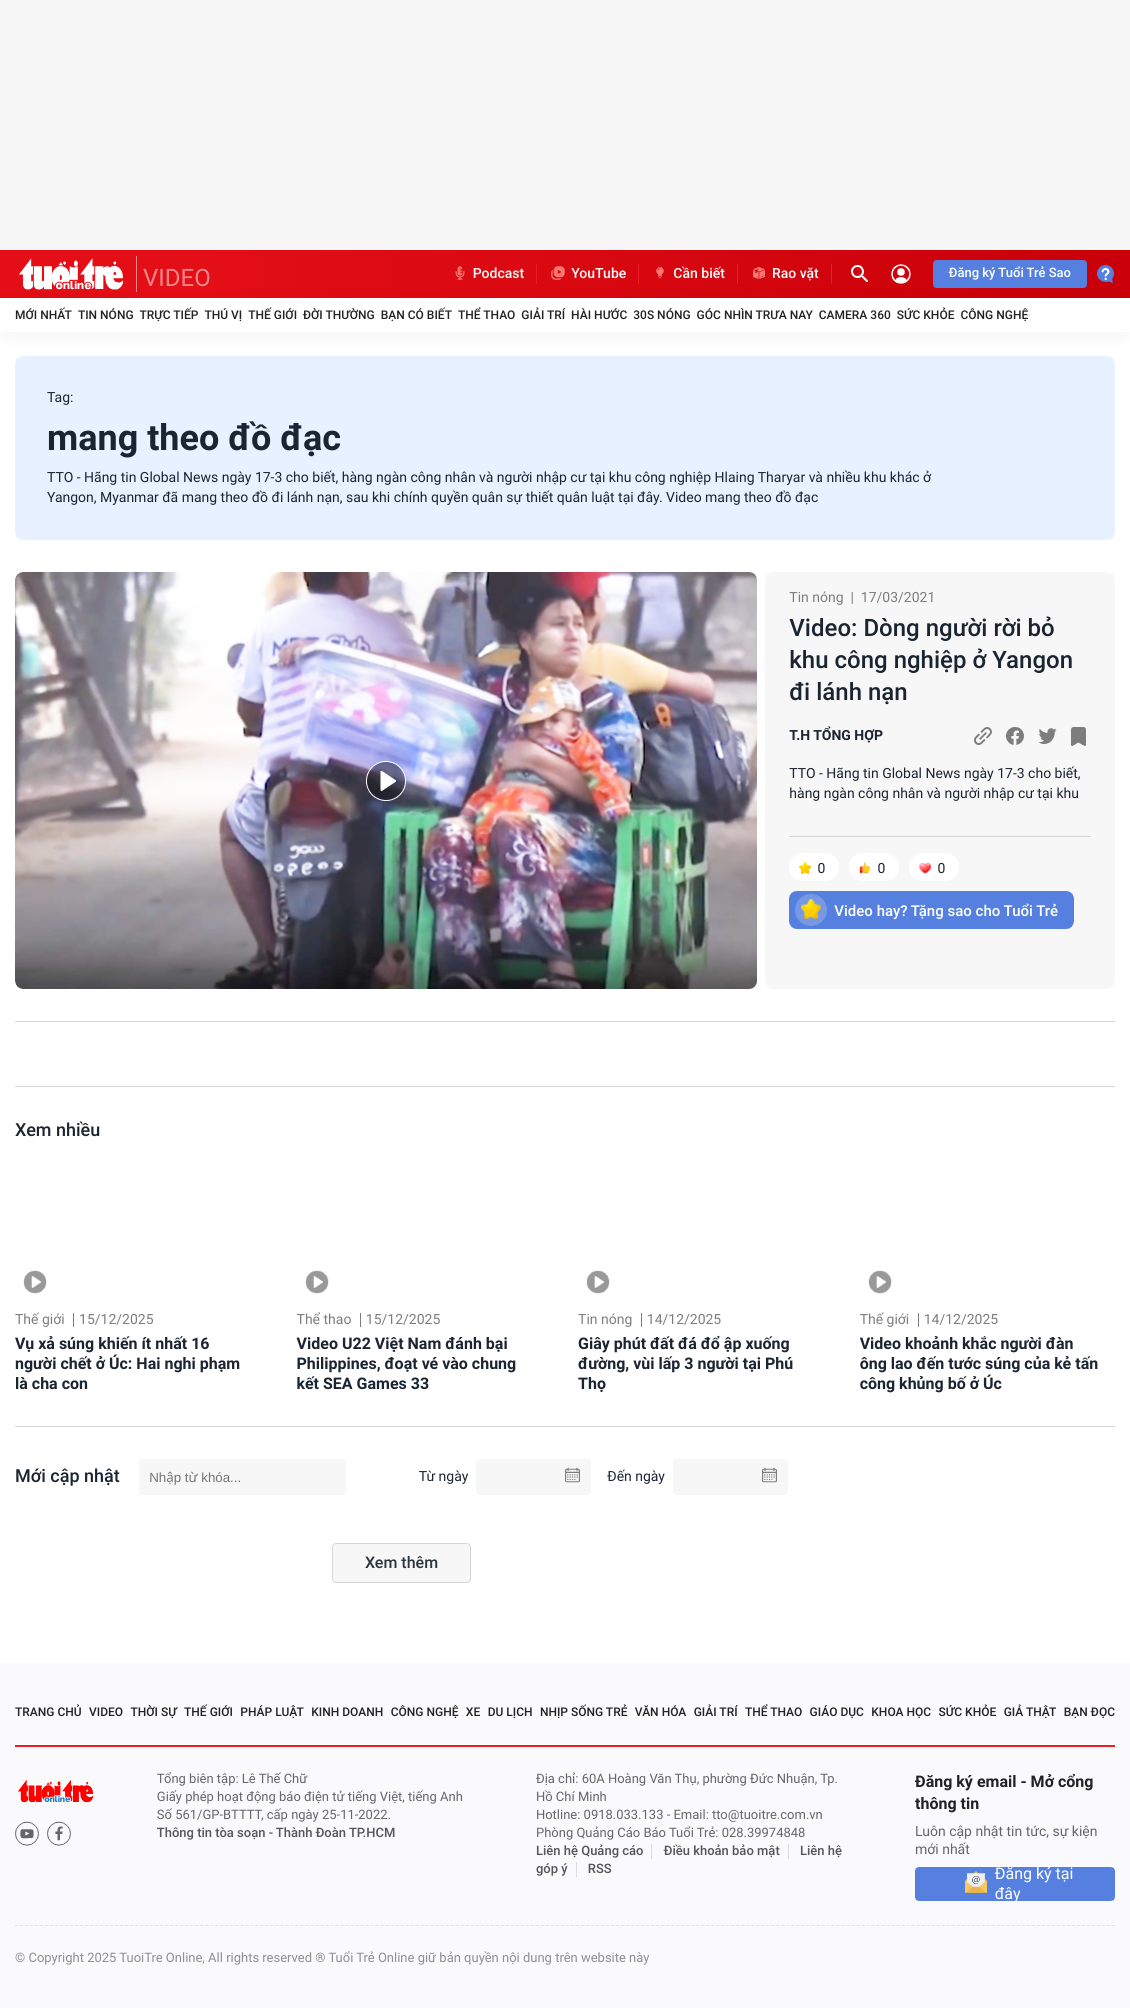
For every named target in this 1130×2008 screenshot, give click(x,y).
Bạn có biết (416, 315)
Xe (473, 1712)
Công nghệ (994, 315)
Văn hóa (661, 1712)
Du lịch (510, 1712)
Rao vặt (784, 274)
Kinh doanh (347, 1712)
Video (106, 1712)
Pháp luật (272, 1712)
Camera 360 (855, 315)
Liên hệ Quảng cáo (590, 1851)
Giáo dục (837, 1712)
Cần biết (688, 274)
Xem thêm (401, 1562)
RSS (600, 1869)
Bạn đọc (1089, 1712)
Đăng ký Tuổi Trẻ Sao (1010, 273)
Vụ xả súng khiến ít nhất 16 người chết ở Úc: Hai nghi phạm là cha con (127, 1363)
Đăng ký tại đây (1034, 1884)
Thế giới (272, 315)
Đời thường (339, 315)
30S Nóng (661, 315)
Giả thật (1030, 1712)
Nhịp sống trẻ (584, 1712)
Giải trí (543, 315)
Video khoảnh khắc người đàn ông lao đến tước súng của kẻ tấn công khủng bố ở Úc (979, 1363)
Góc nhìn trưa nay (755, 315)
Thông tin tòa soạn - (216, 1833)
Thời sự (153, 1712)
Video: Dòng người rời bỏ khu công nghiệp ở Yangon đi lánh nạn (931, 660)
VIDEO (177, 278)
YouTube (587, 274)
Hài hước (599, 315)
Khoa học (901, 1712)
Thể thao (486, 315)
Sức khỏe (926, 315)
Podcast (488, 274)
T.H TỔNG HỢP (836, 736)
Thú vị (223, 315)
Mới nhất (43, 315)
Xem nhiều (57, 1130)
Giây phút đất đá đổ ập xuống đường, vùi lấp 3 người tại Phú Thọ (685, 1363)
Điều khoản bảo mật (722, 1851)
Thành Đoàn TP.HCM (335, 1833)
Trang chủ (48, 1712)
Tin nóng (106, 315)
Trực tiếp (169, 315)
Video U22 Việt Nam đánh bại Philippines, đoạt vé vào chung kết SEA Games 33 (407, 1363)
